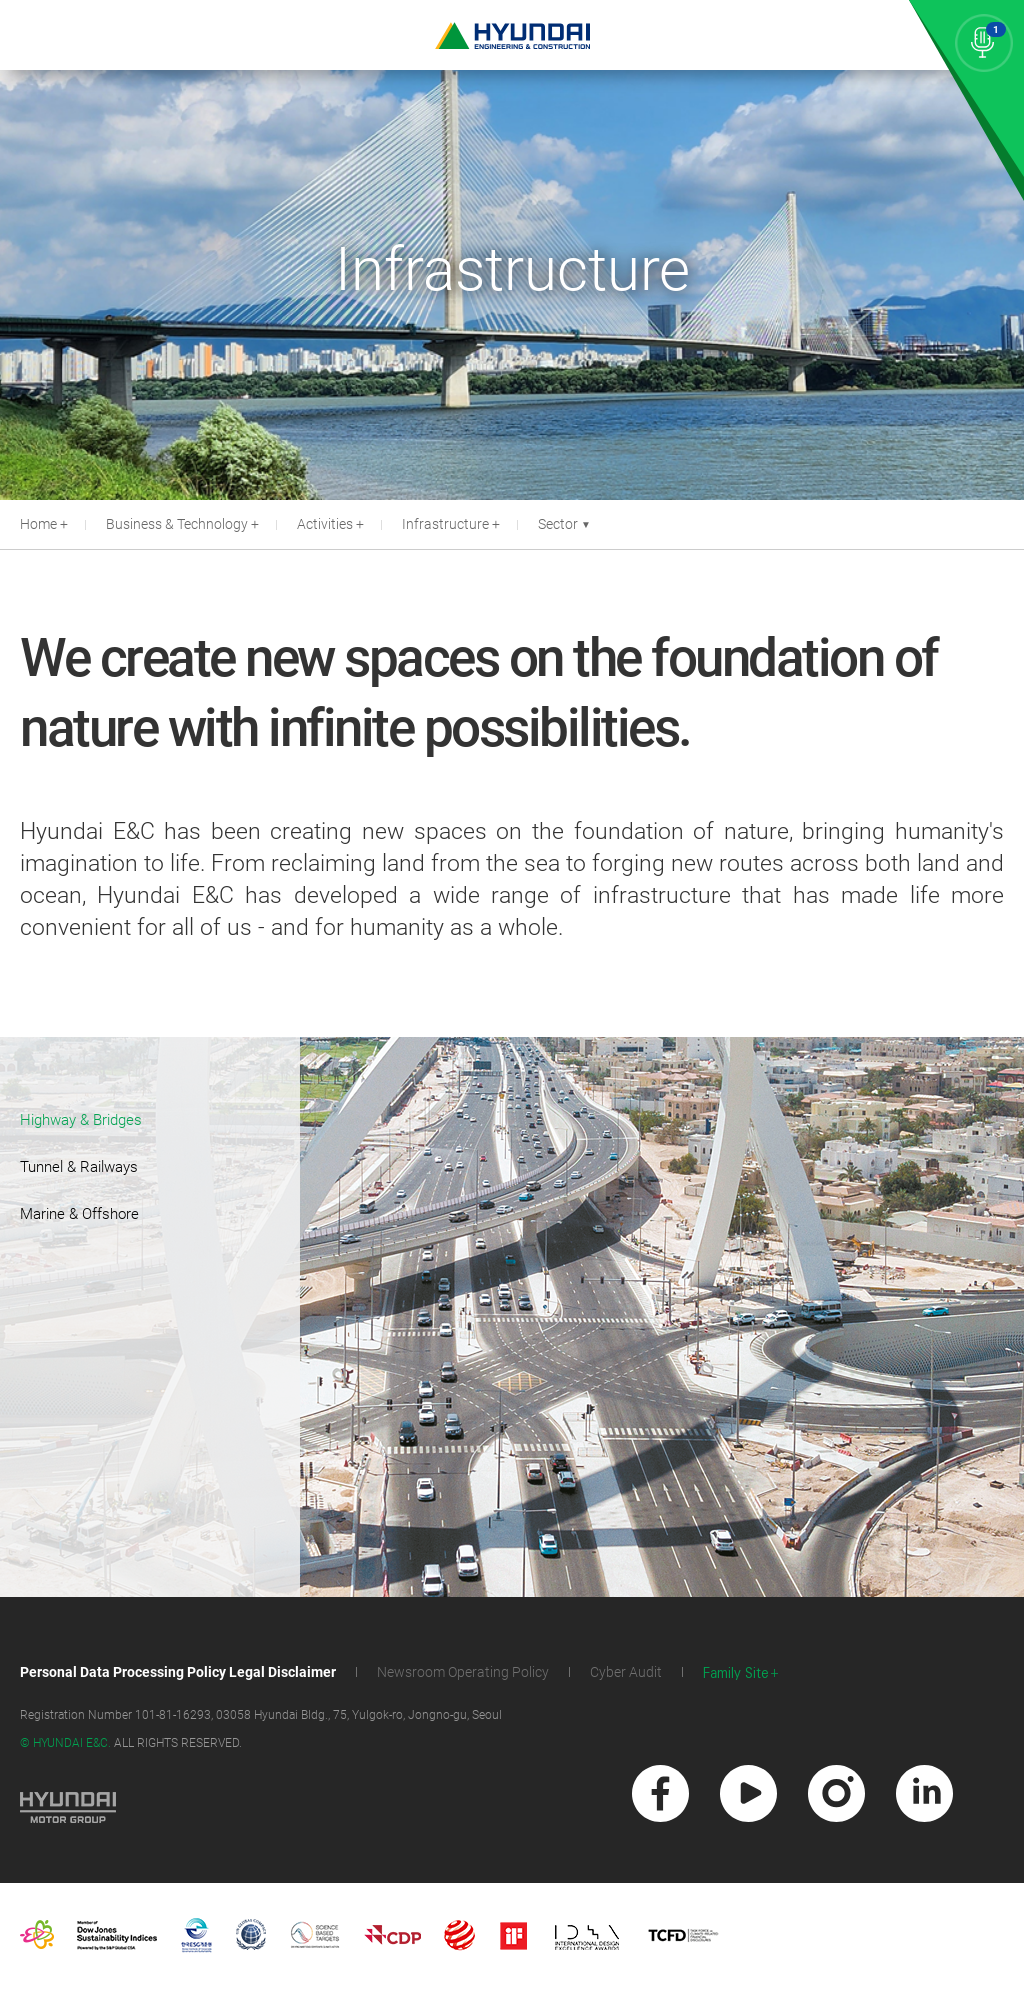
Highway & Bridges (81, 1120)
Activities (325, 524)
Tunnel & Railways (79, 1167)
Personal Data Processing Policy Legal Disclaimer (178, 1672)
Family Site (736, 1673)
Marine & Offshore (79, 1214)
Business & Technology (177, 524)
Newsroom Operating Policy (463, 1672)
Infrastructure (445, 524)
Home (38, 524)
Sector (564, 524)
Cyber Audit (626, 1672)
